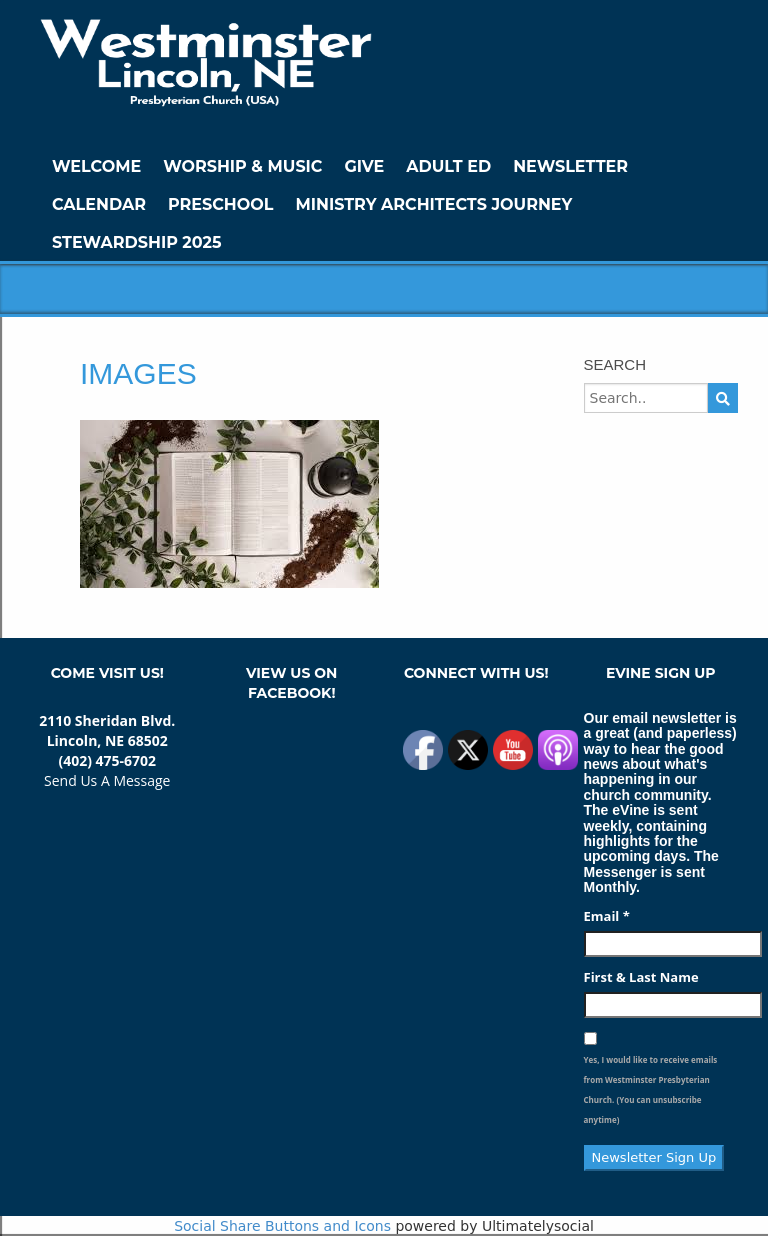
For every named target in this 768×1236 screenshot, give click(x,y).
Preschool (220, 204)
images (138, 373)
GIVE (364, 166)
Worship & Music (242, 166)
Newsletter (570, 166)
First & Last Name (641, 977)
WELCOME (96, 166)
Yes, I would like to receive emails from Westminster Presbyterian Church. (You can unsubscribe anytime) (651, 1089)
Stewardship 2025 (137, 242)
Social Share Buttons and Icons (282, 1226)
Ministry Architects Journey (433, 204)
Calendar (99, 204)
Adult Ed (448, 166)
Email (607, 916)
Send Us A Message (107, 780)
